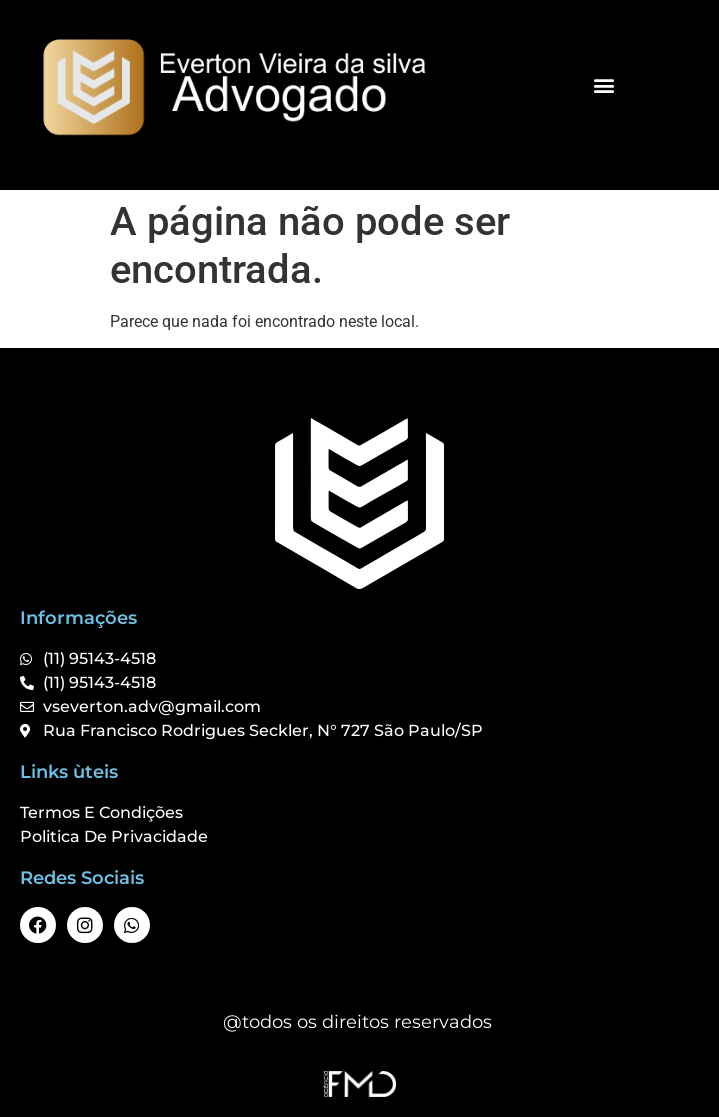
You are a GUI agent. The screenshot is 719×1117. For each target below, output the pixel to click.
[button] (604, 84)
